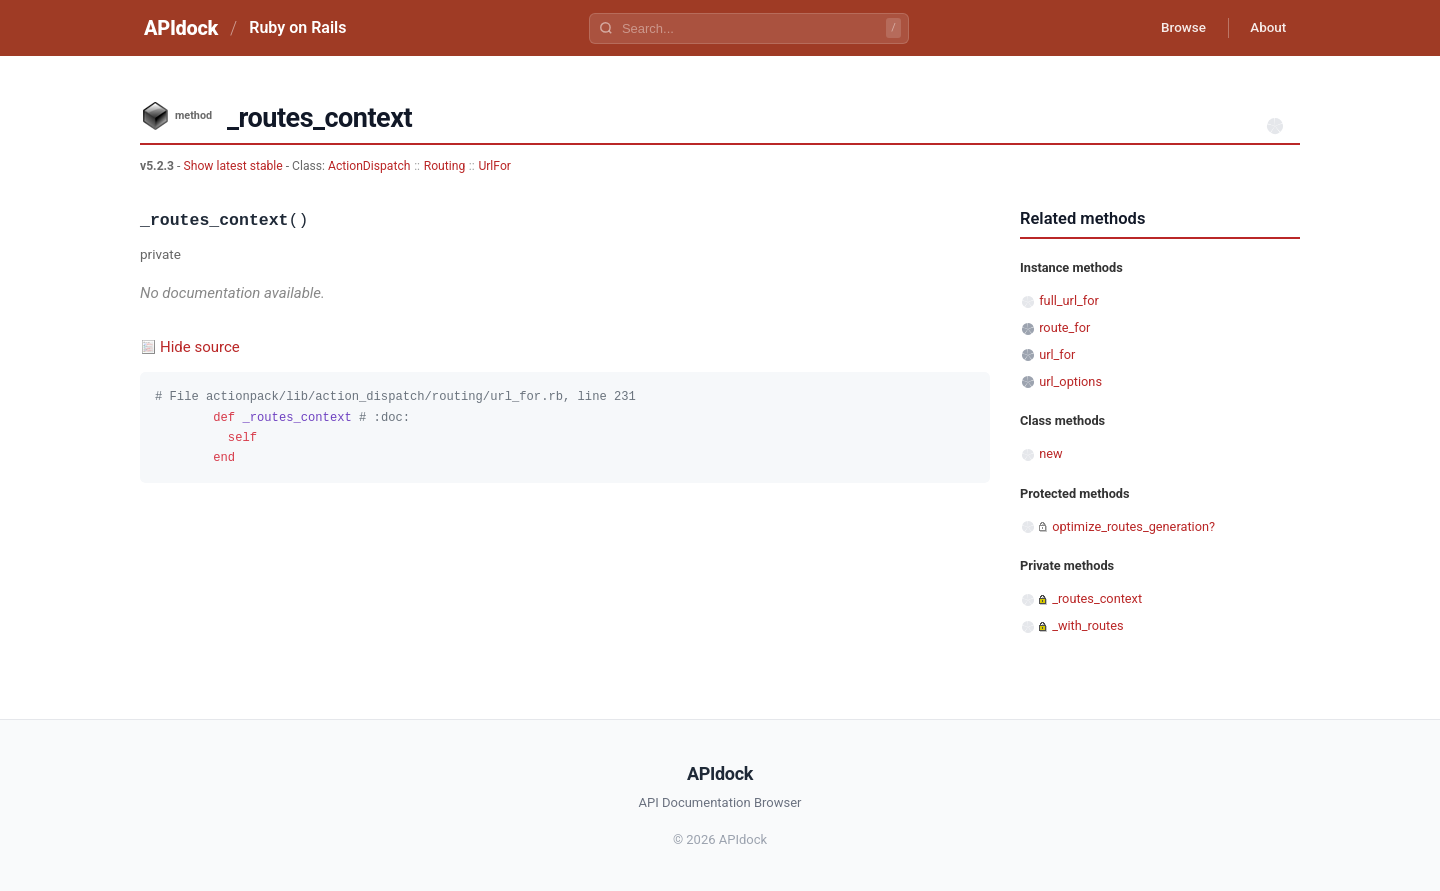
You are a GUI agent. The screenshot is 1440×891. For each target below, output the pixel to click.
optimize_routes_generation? (1133, 526)
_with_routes (1087, 625)
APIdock (181, 28)
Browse (1174, 28)
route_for (1064, 327)
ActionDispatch (369, 166)
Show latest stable (234, 166)
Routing (445, 166)
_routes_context (1097, 598)
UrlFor (494, 166)
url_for (1057, 354)
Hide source (200, 347)
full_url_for (1069, 300)
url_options (1070, 381)
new (1050, 453)
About (1265, 28)
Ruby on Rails (297, 27)
